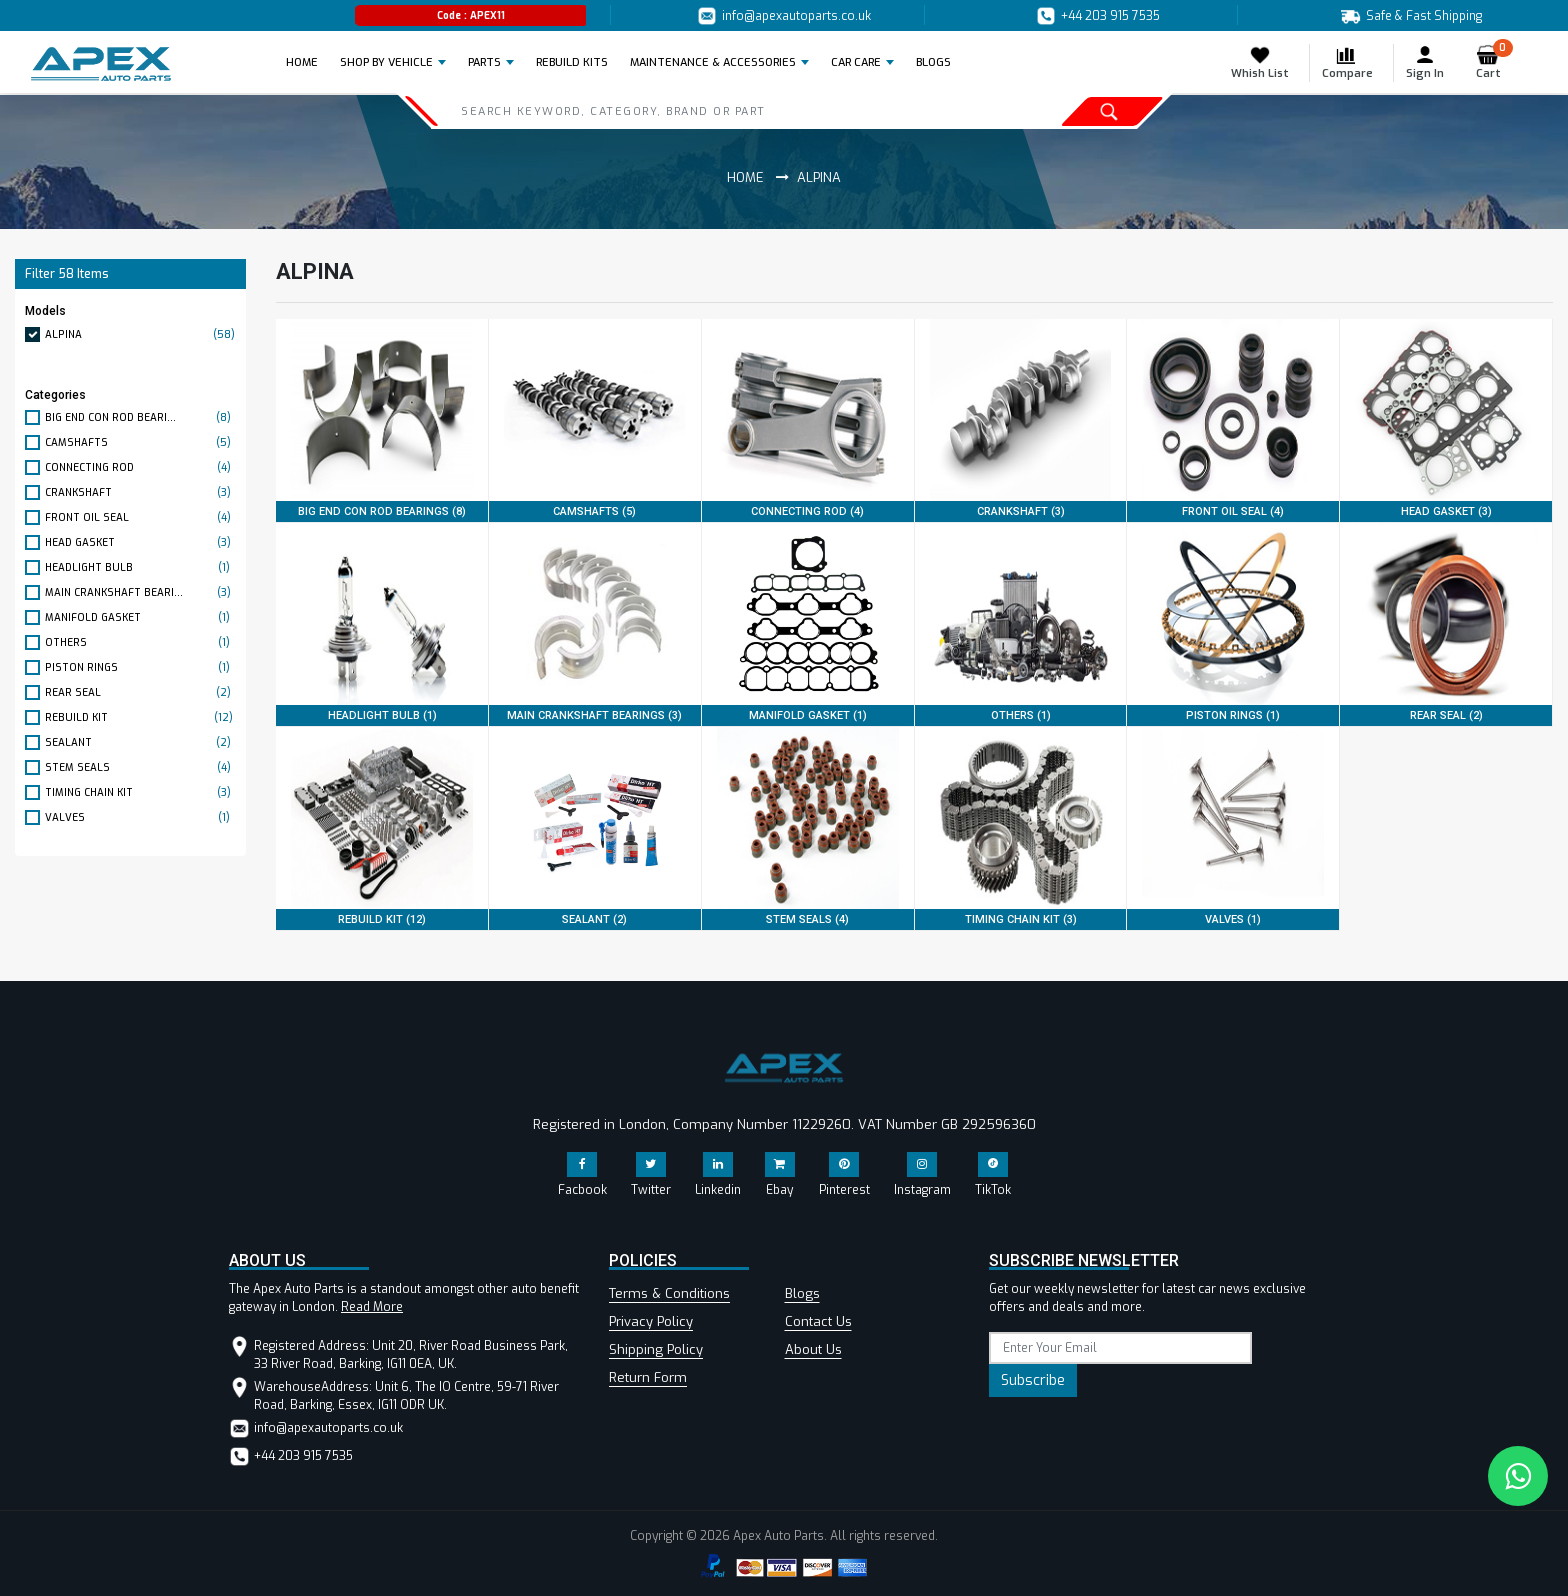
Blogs (802, 1293)
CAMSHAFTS (140, 442)
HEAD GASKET (140, 542)
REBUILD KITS (572, 62)
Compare (1347, 62)
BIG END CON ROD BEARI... (140, 417)
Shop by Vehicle (386, 62)
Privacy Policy (651, 1321)
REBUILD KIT (140, 717)
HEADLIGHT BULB (140, 567)
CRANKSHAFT (140, 492)
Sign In (1425, 62)
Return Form (648, 1377)
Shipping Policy (656, 1349)
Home (308, 62)
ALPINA (140, 334)
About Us (813, 1349)
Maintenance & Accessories (713, 62)
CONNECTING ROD (140, 467)
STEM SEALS (140, 767)
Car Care (856, 62)
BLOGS (933, 62)
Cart (1494, 62)
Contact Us (818, 1321)
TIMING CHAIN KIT (140, 792)
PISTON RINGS (140, 667)
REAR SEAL (140, 692)
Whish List (1260, 62)
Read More (372, 1307)
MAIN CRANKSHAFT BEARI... (140, 592)
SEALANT (140, 742)
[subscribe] (1120, 1348)
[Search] (685, 111)
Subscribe (1033, 1380)
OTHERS (140, 642)
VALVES (140, 817)
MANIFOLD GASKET (140, 617)
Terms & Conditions (669, 1293)
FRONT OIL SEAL (140, 517)
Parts (484, 62)
